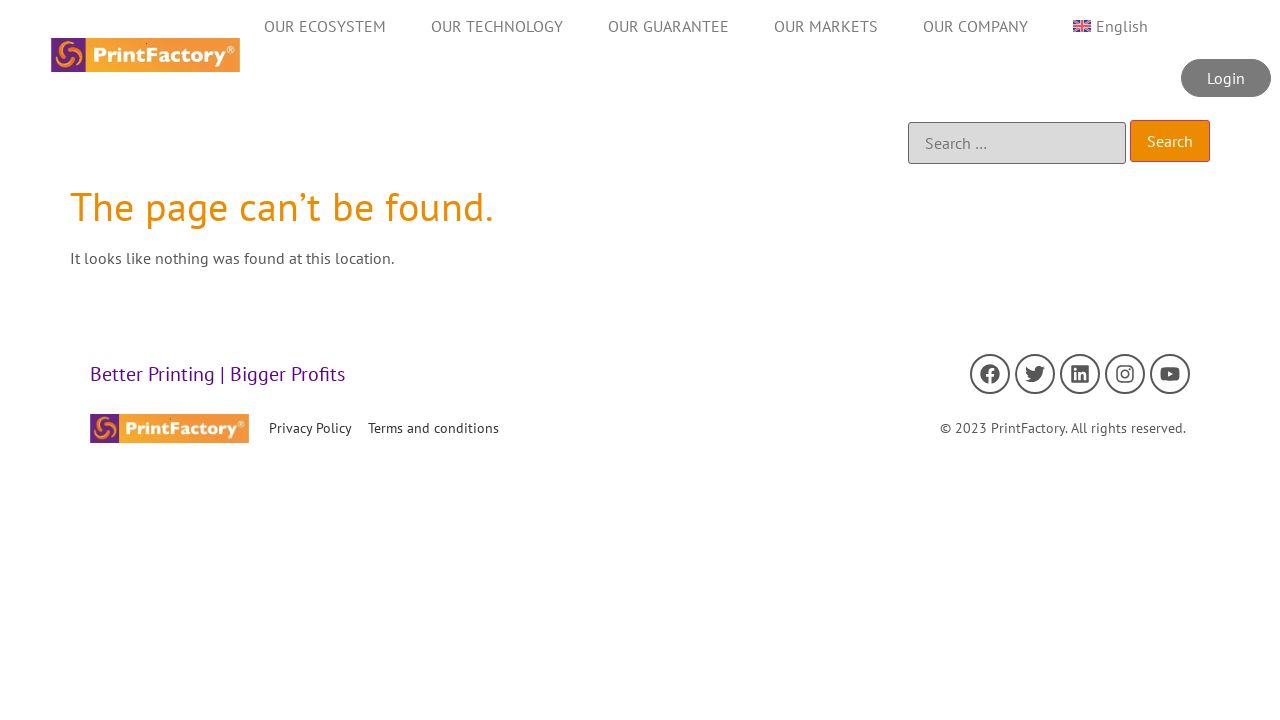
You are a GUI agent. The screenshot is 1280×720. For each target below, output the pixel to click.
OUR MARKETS (826, 26)
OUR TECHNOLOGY (497, 26)
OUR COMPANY (975, 26)
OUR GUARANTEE (668, 26)
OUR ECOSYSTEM (325, 26)
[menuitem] (1110, 26)
